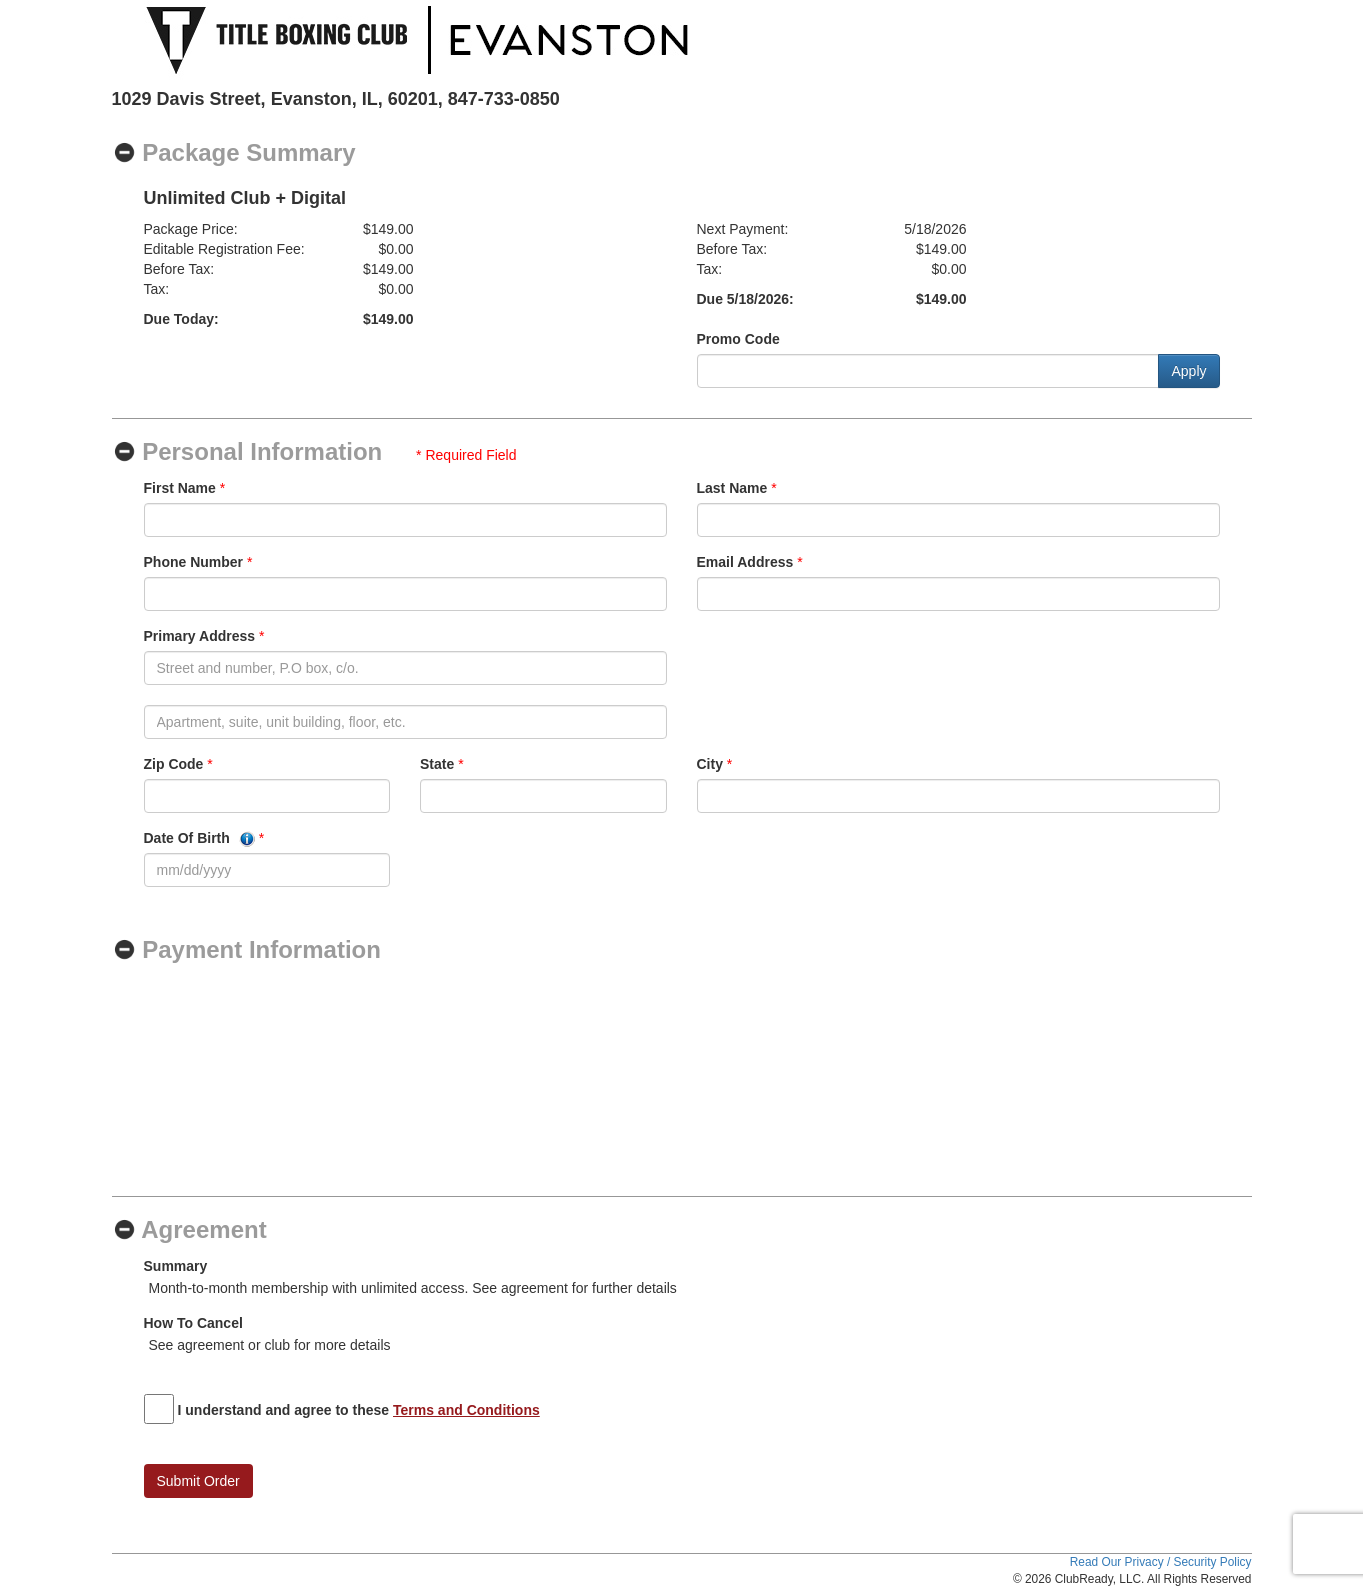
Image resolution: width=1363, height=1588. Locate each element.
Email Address (745, 562)
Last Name (732, 488)
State (437, 764)
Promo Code (738, 339)
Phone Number (194, 562)
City (710, 764)
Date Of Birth (199, 838)
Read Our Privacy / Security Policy (1161, 1562)
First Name (180, 488)
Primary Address (200, 636)
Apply (1188, 371)
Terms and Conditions (466, 1410)
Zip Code (174, 764)
